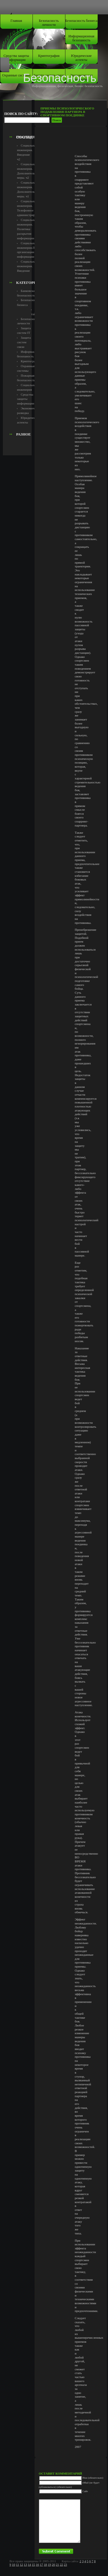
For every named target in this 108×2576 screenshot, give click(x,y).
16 (37, 2564)
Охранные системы (16, 75)
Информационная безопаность (81, 38)
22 (61, 2564)
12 (21, 2564)
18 (45, 2564)
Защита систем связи (24, 342)
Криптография (49, 56)
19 (49, 2564)
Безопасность (59, 78)
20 (53, 2564)
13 (25, 2564)
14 (29, 2564)
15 (33, 2564)
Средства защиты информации (16, 58)
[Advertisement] (36, 119)
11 (17, 2564)
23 (65, 2564)
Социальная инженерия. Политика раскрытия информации (27, 229)
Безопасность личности (49, 23)
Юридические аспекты (81, 58)
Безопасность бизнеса (81, 21)
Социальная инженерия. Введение (27, 266)
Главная (16, 21)
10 (13, 2564)
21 (57, 2564)
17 (41, 2564)
